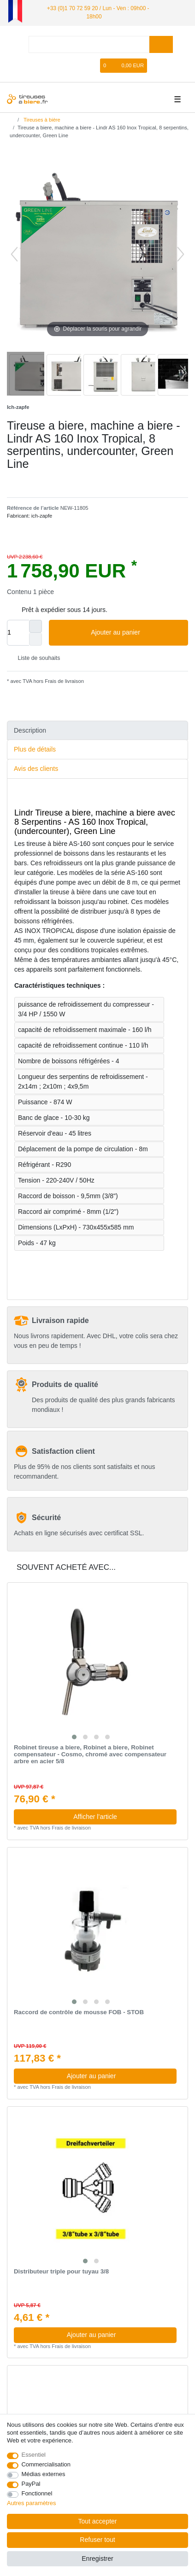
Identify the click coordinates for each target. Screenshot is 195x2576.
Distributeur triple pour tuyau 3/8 (61, 2271)
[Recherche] (161, 44)
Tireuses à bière (41, 119)
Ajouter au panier (136, 633)
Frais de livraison (63, 681)
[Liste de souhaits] (93, 65)
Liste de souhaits (35, 658)
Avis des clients (36, 768)
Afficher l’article (95, 1816)
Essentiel (34, 2454)
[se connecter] (64, 65)
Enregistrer (97, 2558)
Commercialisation (46, 2464)
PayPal (31, 2483)
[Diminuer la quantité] (35, 639)
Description (30, 730)
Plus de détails (35, 749)
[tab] (97, 730)
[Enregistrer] (80, 65)
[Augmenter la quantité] (35, 626)
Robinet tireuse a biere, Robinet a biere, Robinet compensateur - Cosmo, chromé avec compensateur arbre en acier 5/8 (90, 1754)
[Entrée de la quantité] (18, 633)
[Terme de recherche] (89, 44)
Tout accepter (97, 2521)
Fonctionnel (37, 2493)
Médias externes (43, 2474)
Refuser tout (97, 2539)
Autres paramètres (31, 2503)
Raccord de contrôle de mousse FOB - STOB (79, 2012)
